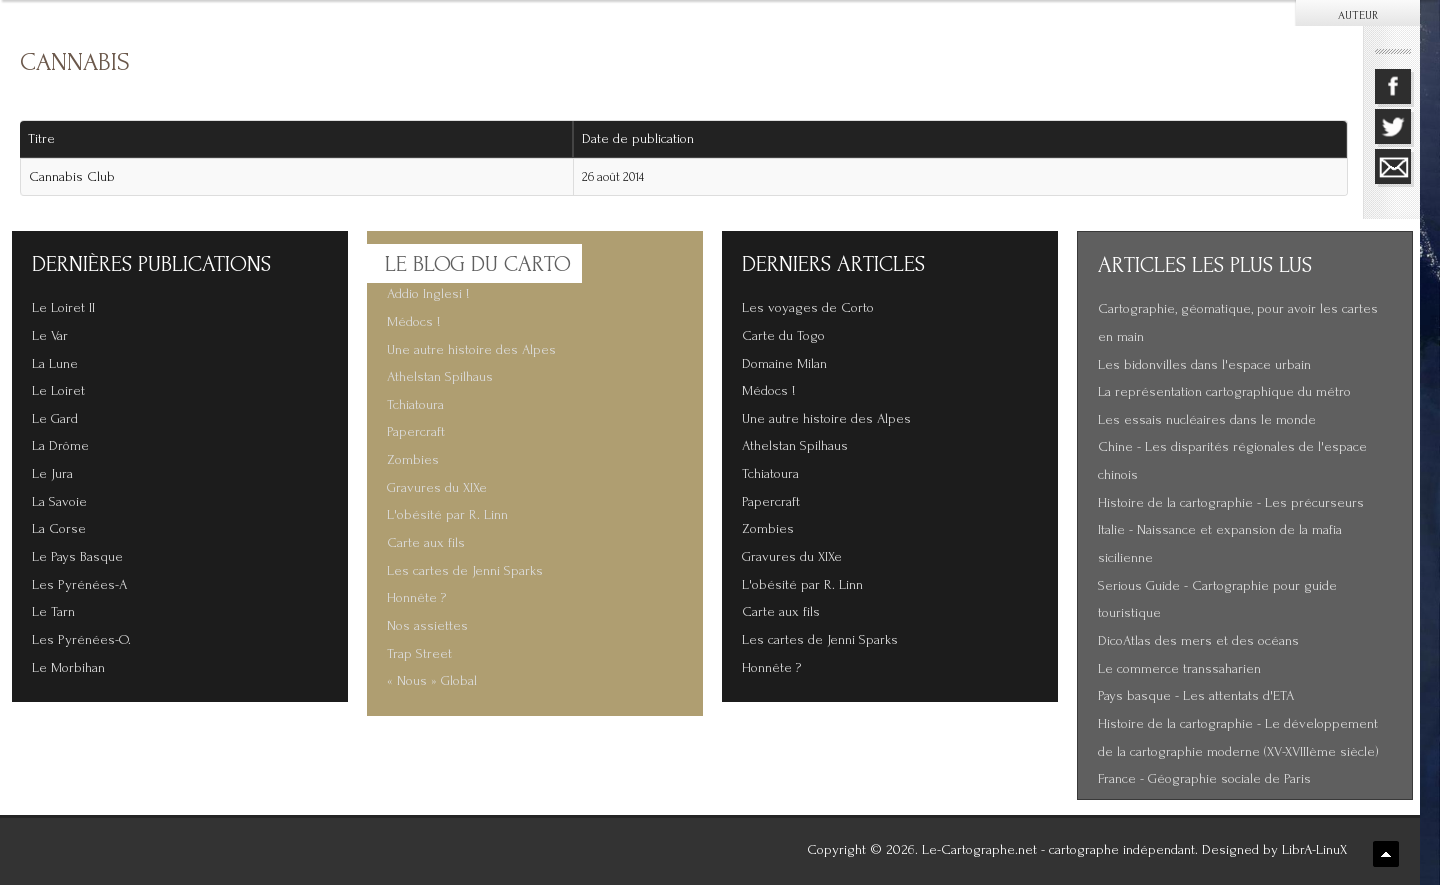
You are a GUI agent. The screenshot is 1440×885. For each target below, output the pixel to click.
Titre (41, 139)
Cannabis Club (72, 177)
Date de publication (645, 139)
